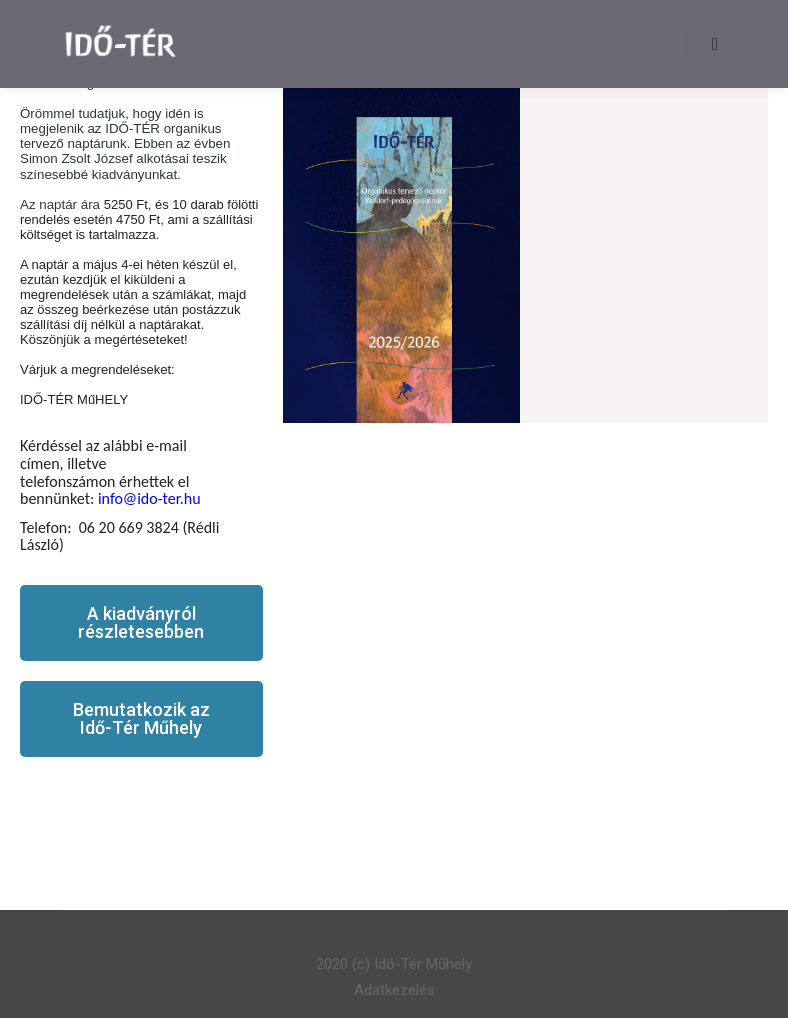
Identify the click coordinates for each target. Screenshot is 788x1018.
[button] (141, 623)
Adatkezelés (394, 990)
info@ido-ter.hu (149, 498)
